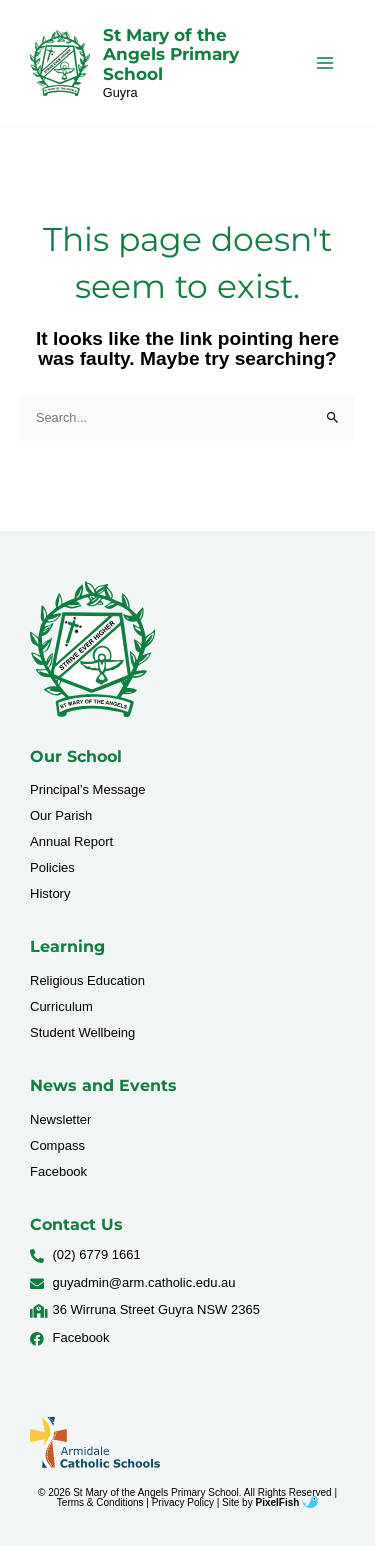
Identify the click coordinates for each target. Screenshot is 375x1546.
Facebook (58, 1171)
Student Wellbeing (82, 1032)
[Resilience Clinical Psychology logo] (92, 649)
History (50, 893)
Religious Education (87, 980)
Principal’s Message (87, 789)
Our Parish (61, 815)
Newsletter (60, 1119)
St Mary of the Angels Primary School (171, 55)
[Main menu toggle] (325, 62)
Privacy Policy (183, 1502)
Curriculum (61, 1006)
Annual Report (71, 841)
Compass (57, 1145)
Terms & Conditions (100, 1502)
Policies (52, 867)
